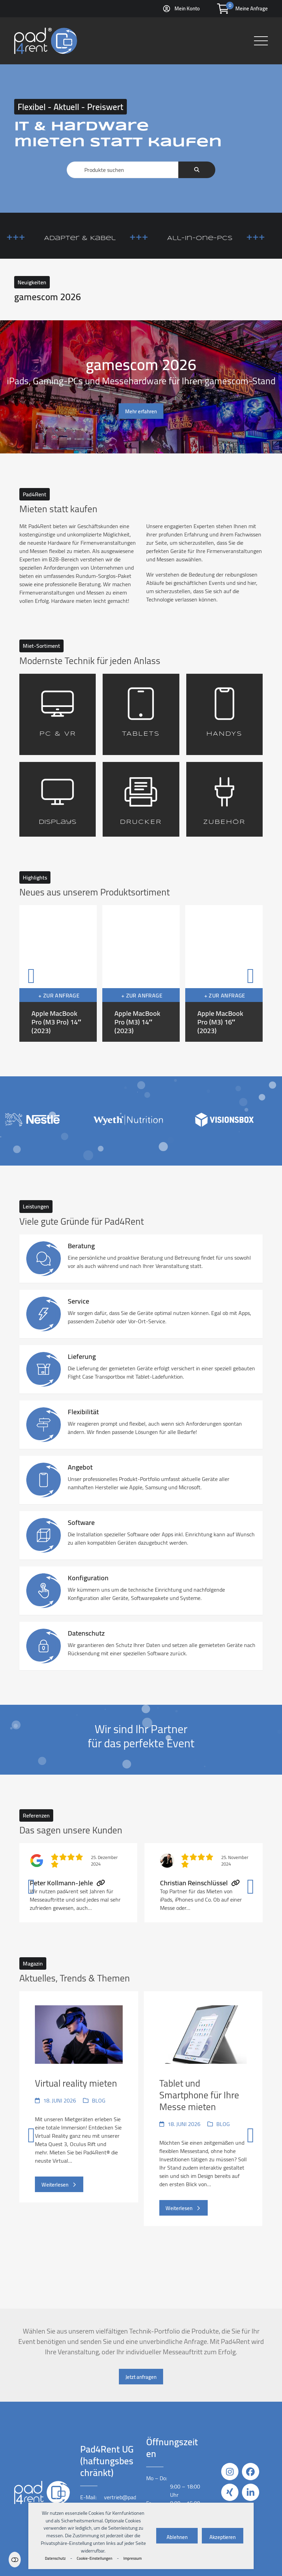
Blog (98, 2100)
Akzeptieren (222, 2537)
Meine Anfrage (251, 8)
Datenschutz (55, 2558)
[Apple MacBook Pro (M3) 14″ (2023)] (141, 973)
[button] (261, 40)
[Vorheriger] (31, 973)
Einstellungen (15, 2559)
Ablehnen (177, 2537)
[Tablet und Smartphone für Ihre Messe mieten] (203, 2132)
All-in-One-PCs (227, 238)
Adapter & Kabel (107, 238)
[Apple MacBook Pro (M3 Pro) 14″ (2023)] (58, 973)
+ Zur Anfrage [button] (58, 995)
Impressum (132, 2558)
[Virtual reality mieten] (78, 2132)
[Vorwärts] (250, 973)
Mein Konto (187, 8)
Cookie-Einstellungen (94, 2558)
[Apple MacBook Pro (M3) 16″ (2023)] (224, 973)
